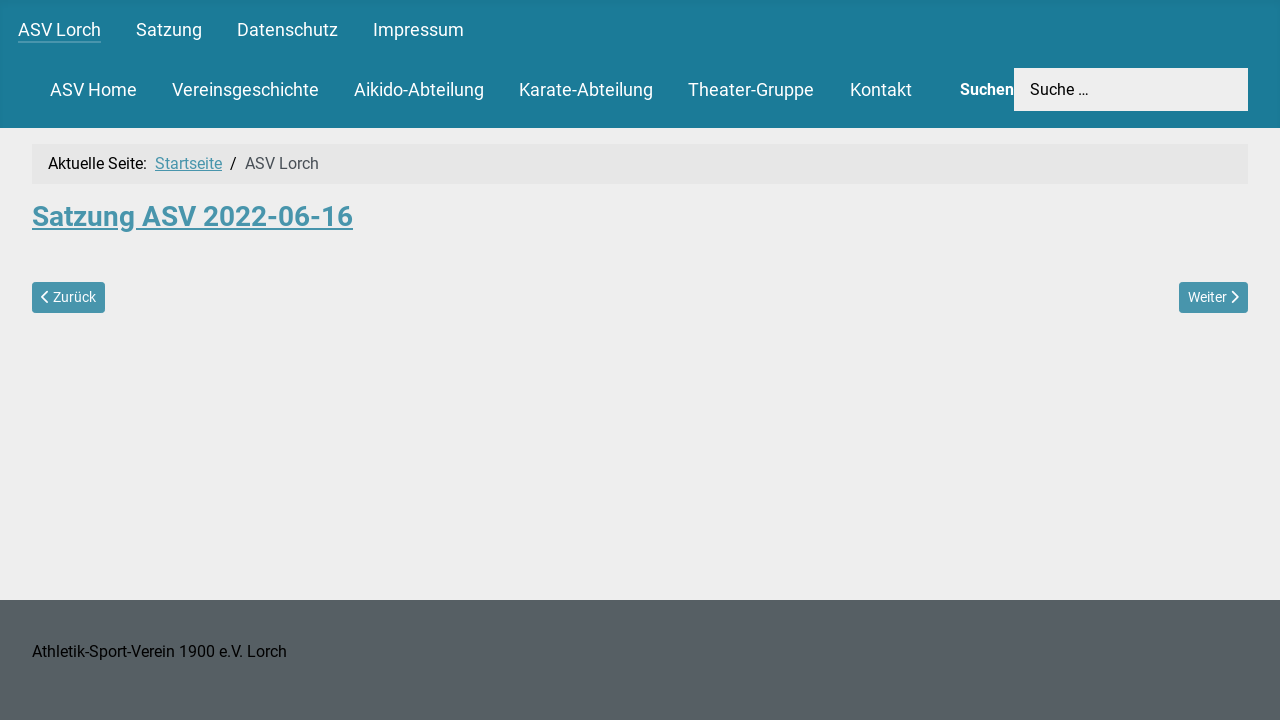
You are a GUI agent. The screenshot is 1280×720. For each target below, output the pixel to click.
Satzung (169, 30)
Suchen (987, 89)
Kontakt (881, 90)
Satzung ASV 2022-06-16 (192, 216)
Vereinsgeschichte (245, 90)
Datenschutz (287, 30)
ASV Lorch (59, 30)
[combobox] (1131, 89)
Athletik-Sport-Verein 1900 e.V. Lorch (159, 651)
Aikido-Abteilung (419, 90)
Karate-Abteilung (586, 90)
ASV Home (93, 90)
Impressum (418, 30)
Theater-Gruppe (751, 90)
